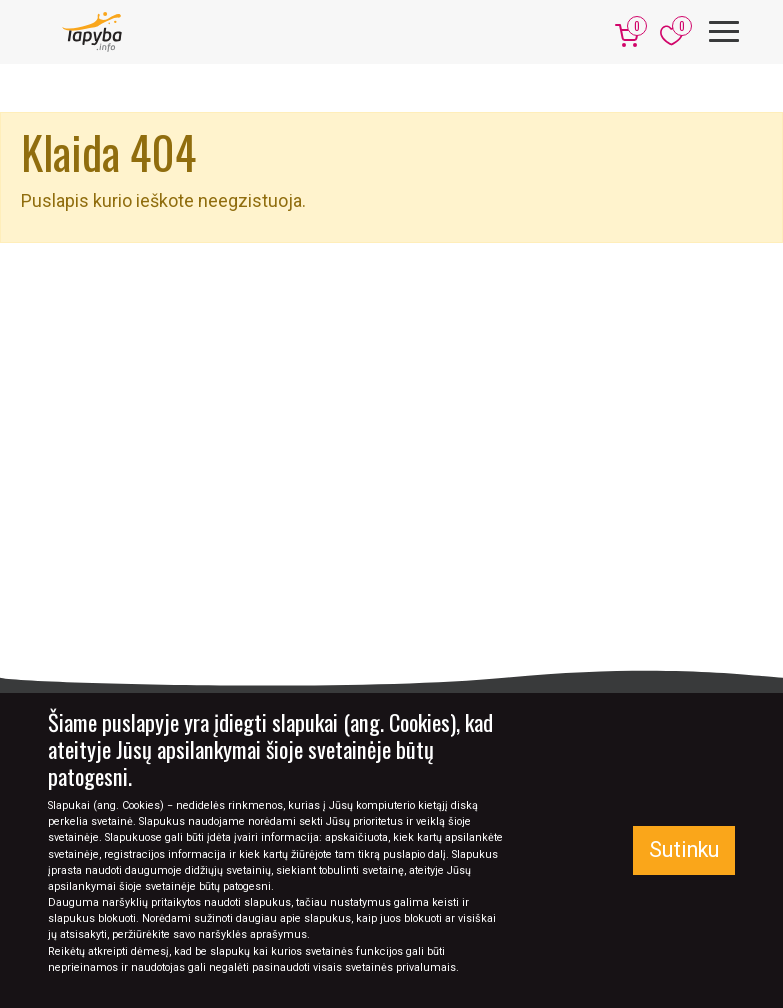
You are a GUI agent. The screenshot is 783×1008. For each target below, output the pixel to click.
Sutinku (684, 849)
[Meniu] (724, 31)
